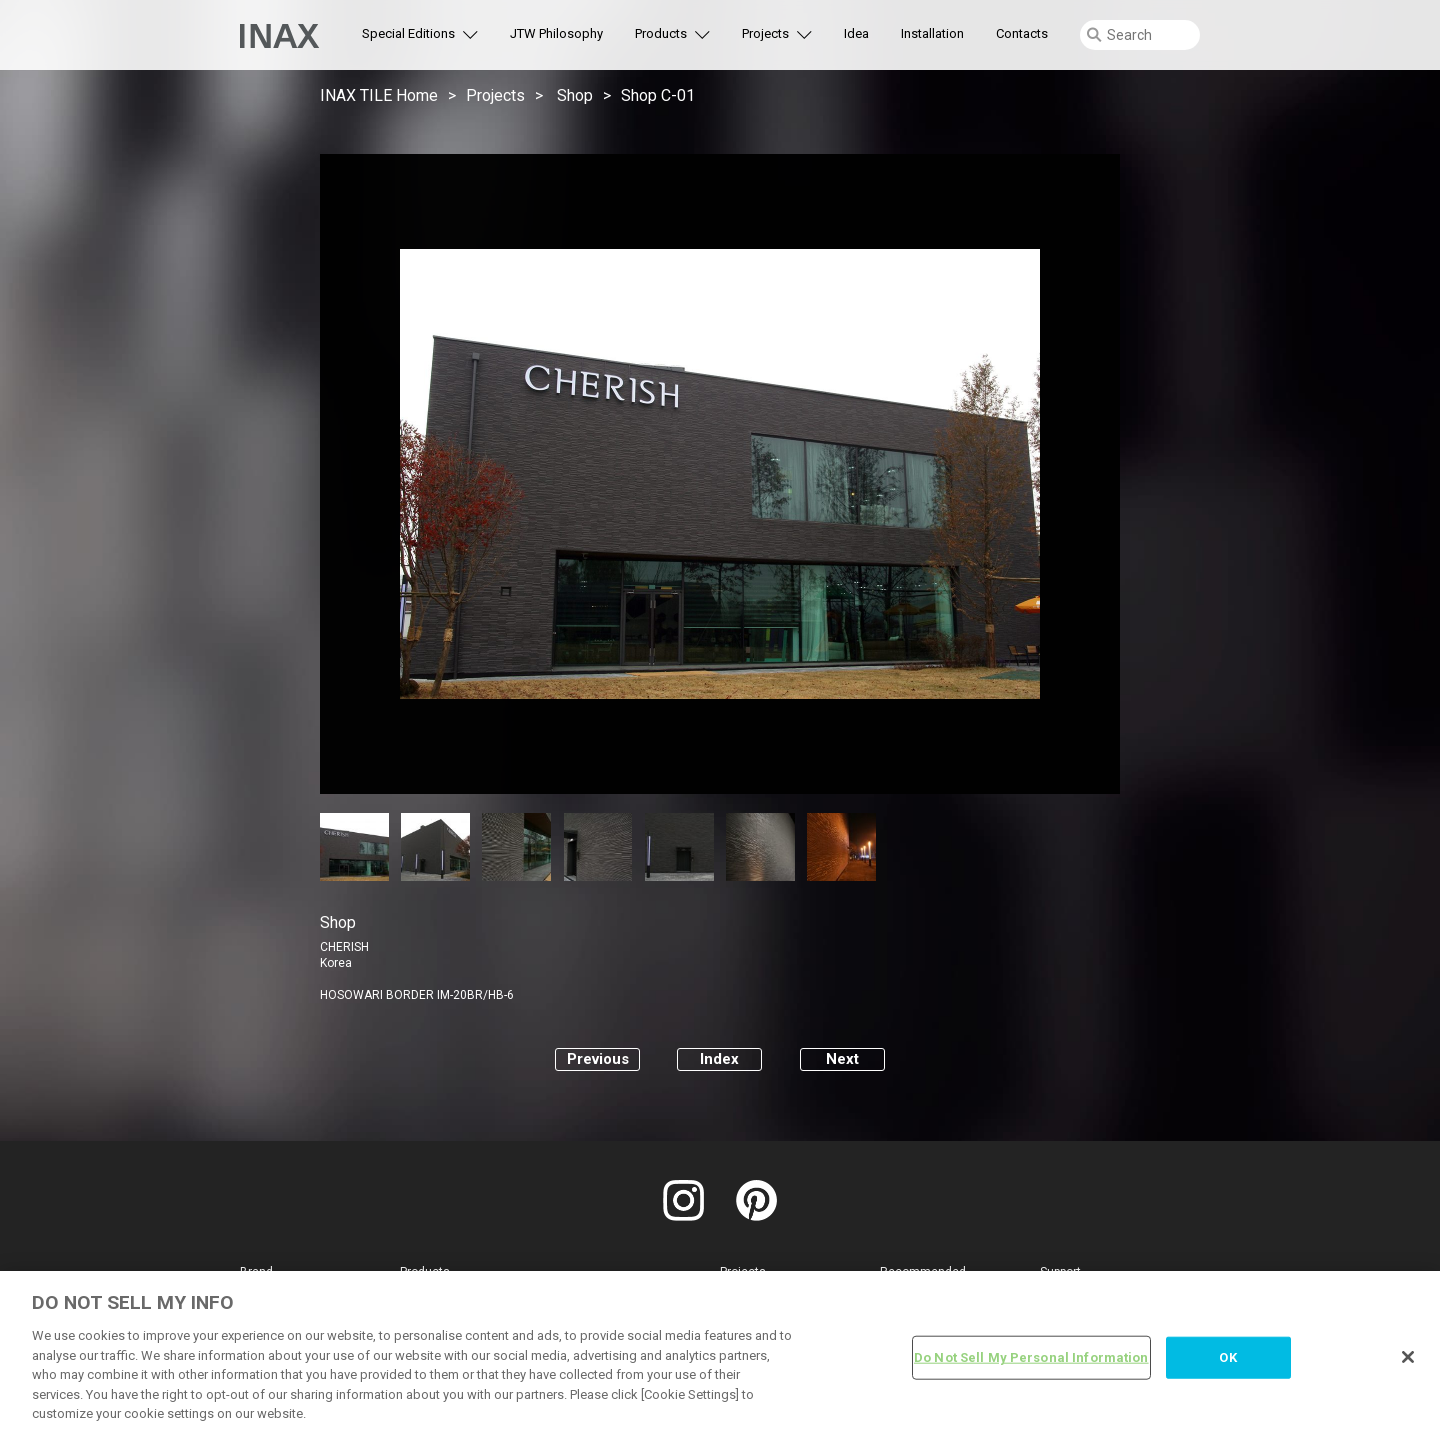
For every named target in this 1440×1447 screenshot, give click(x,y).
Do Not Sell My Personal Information (1031, 1357)
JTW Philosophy (556, 33)
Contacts (1022, 33)
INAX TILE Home (379, 95)
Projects (765, 33)
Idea (856, 33)
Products (661, 33)
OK (1227, 1357)
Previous (598, 1059)
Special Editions (408, 33)
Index (719, 1059)
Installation (932, 33)
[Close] (1408, 1357)
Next (842, 1059)
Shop (575, 95)
